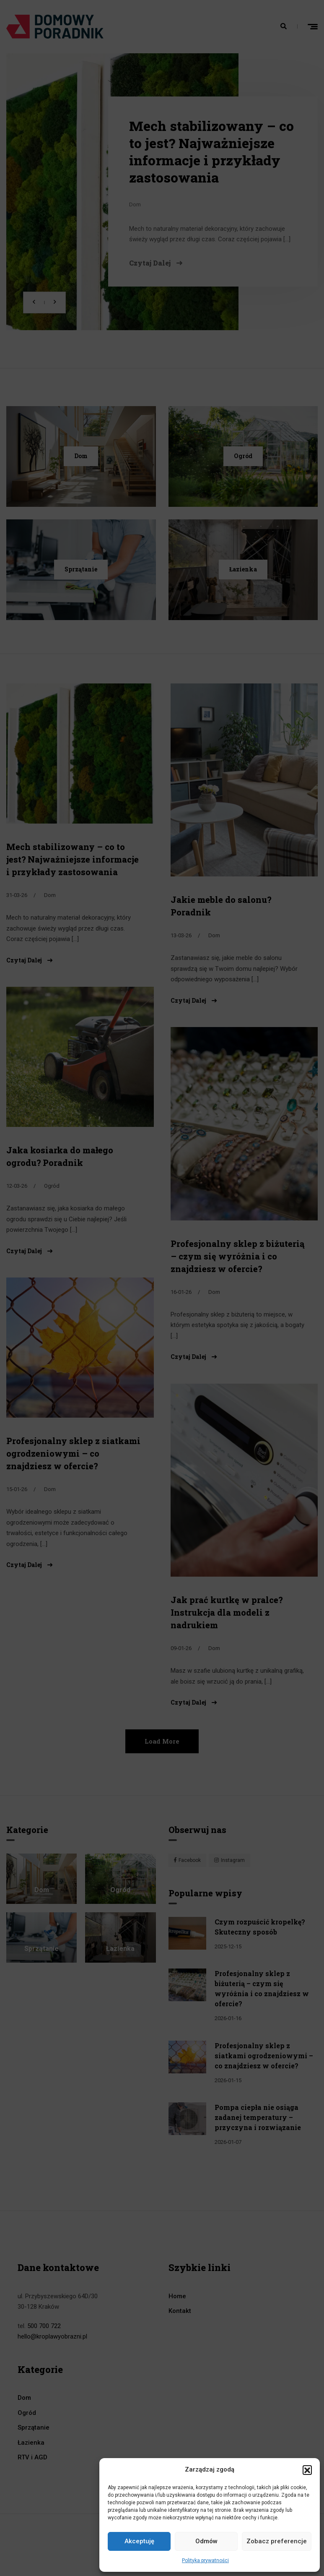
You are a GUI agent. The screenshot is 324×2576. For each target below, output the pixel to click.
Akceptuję (139, 2541)
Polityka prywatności (205, 2560)
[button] (307, 2470)
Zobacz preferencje (276, 2541)
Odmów (206, 2541)
